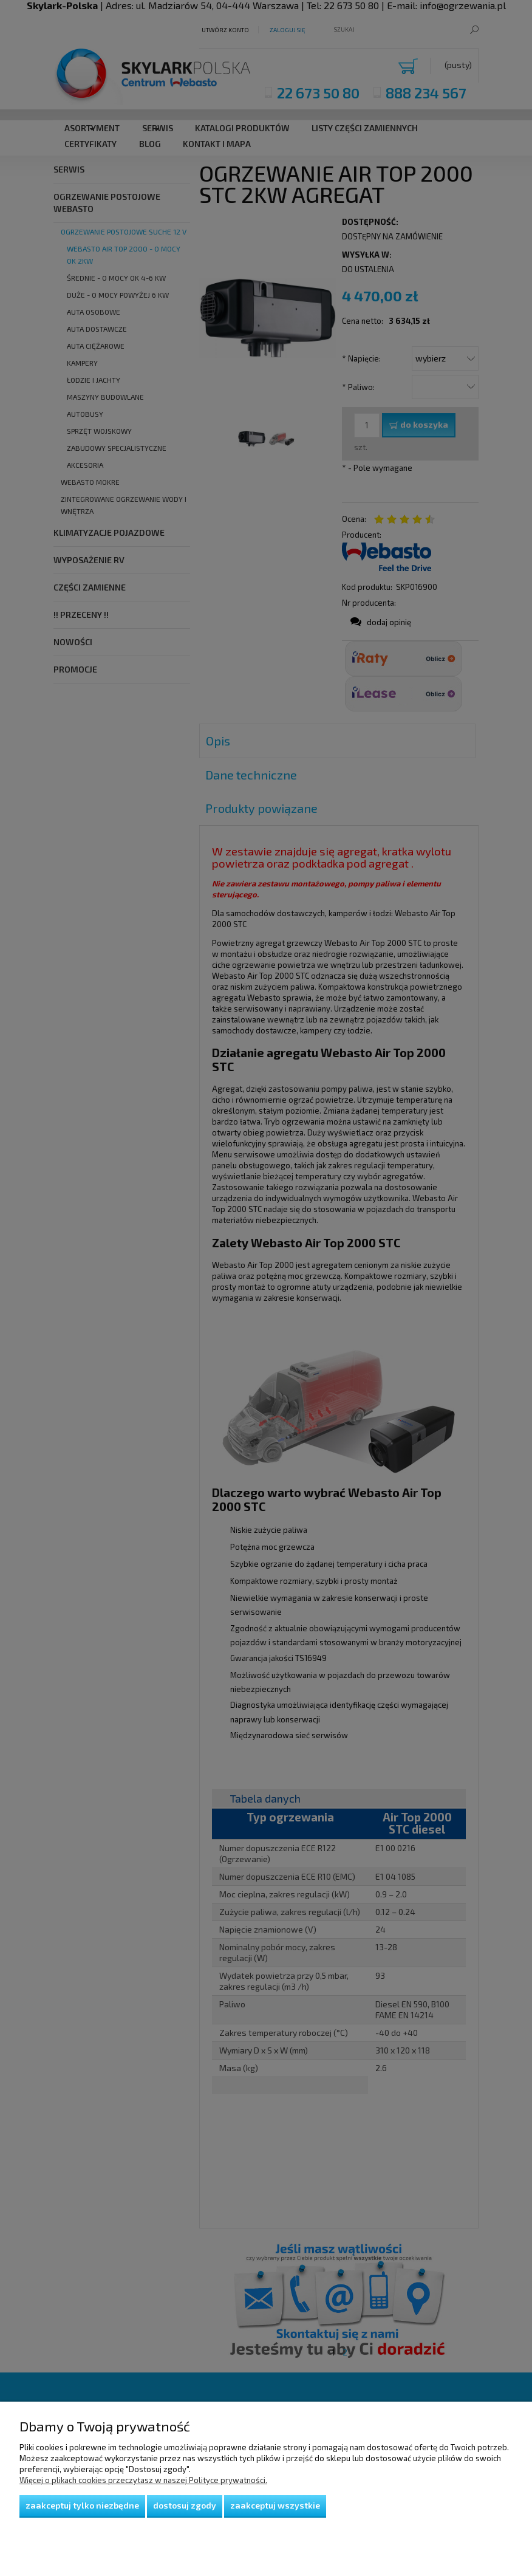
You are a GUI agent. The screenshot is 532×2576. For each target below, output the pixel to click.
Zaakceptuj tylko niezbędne (82, 2505)
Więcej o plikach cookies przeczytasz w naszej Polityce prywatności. (143, 2480)
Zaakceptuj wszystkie (275, 2505)
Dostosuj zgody (184, 2505)
